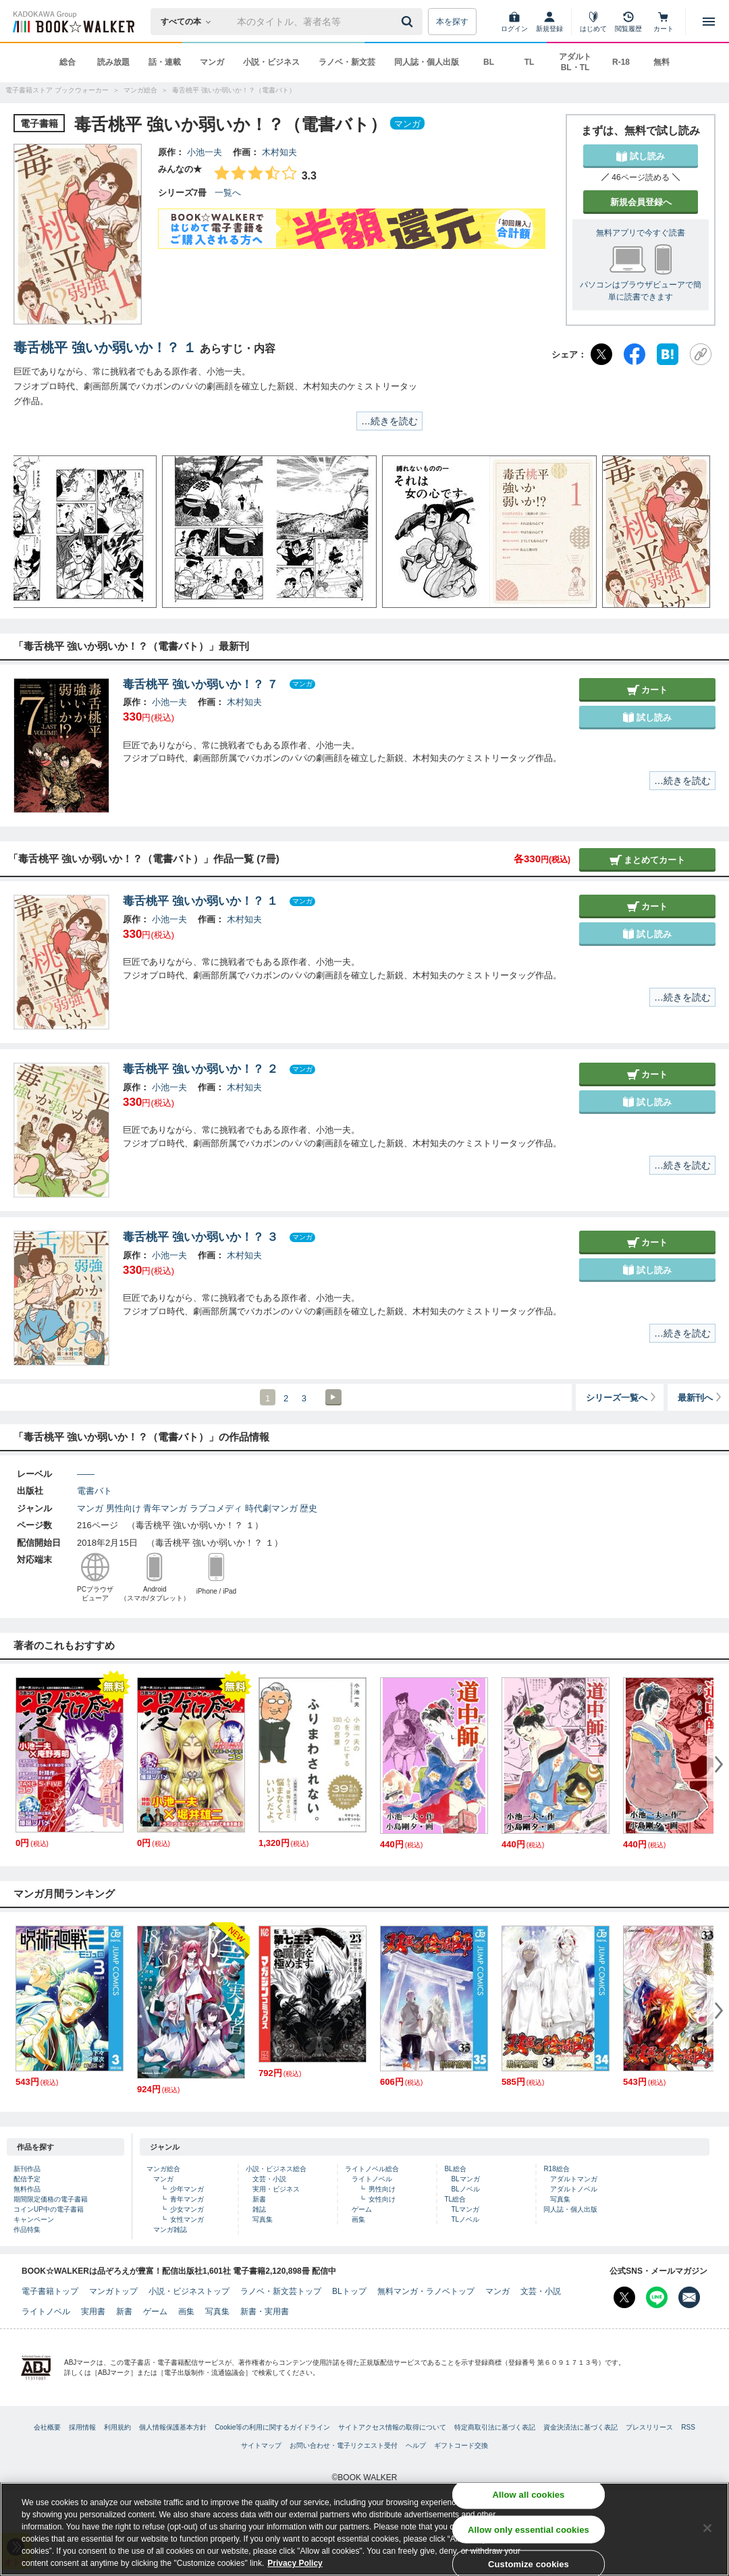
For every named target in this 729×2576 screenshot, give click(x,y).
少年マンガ (187, 2189)
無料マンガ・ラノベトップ (426, 2291)
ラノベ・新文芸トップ (280, 2291)
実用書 (93, 2311)
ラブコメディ (216, 1508)
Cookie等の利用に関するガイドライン (272, 2427)
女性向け (382, 2199)
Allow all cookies (529, 2495)
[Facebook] (634, 354)
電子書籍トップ (50, 2291)
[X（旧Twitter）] (601, 354)
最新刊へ (700, 1398)
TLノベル (465, 2219)
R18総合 (556, 2169)
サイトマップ (261, 2445)
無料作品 (27, 2189)
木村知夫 (279, 152)
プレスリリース (649, 2427)
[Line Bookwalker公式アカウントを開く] (657, 2297)
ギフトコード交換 (461, 2445)
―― (85, 1474)
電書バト (94, 1491)
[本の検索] (190, 21)
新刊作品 (27, 2169)
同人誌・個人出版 (426, 62)
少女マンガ (187, 2209)
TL (529, 62)
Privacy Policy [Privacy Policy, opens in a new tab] (294, 2563)
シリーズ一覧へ (621, 1398)
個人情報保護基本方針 (173, 2427)
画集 (358, 2219)
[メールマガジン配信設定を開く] (689, 2297)
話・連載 (164, 62)
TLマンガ (465, 2209)
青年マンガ (165, 1508)
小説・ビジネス (271, 62)
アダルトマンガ (573, 2179)
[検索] (409, 21)
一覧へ (228, 193)
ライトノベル (372, 2179)
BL (488, 62)
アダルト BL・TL (575, 62)
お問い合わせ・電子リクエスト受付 (344, 2445)
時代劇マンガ (271, 1508)
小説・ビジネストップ (189, 2291)
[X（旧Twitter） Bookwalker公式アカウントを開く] (624, 2297)
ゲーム (362, 2209)
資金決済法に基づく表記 (580, 2427)
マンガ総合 (163, 2169)
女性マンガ (187, 2219)
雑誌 (259, 2209)
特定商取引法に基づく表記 (494, 2427)
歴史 (308, 1508)
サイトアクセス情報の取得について (392, 2427)
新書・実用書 (264, 2311)
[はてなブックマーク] (667, 354)
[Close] (707, 2528)
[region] (364, 2529)
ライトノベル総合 (372, 2169)
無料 (661, 62)
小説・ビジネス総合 (276, 2169)
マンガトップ (113, 2291)
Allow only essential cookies (528, 2529)
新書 (259, 2199)
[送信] (409, 21)
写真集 (262, 2219)
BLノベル (465, 2189)
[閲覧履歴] (628, 21)
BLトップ (349, 2291)
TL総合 (455, 2199)
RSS (688, 2427)
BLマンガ (465, 2179)
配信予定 (27, 2179)
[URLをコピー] (701, 354)
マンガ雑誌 (170, 2229)
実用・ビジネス (276, 2189)
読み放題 (113, 62)
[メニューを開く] (709, 21)
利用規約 (117, 2427)
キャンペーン (34, 2219)
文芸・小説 (269, 2179)
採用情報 (82, 2427)
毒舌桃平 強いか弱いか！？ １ (105, 347)
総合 (67, 62)
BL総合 (455, 2169)
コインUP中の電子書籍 (49, 2209)
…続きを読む (389, 421)
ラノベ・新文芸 (347, 62)
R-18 (621, 62)
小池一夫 (204, 152)
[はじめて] (593, 21)
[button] (37, 532)
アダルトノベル (573, 2189)
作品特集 (27, 2229)
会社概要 (47, 2427)
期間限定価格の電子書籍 (51, 2199)
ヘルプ (416, 2445)
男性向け (123, 1508)
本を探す (452, 21)
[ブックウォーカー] (72, 21)
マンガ (212, 62)
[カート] (663, 21)
